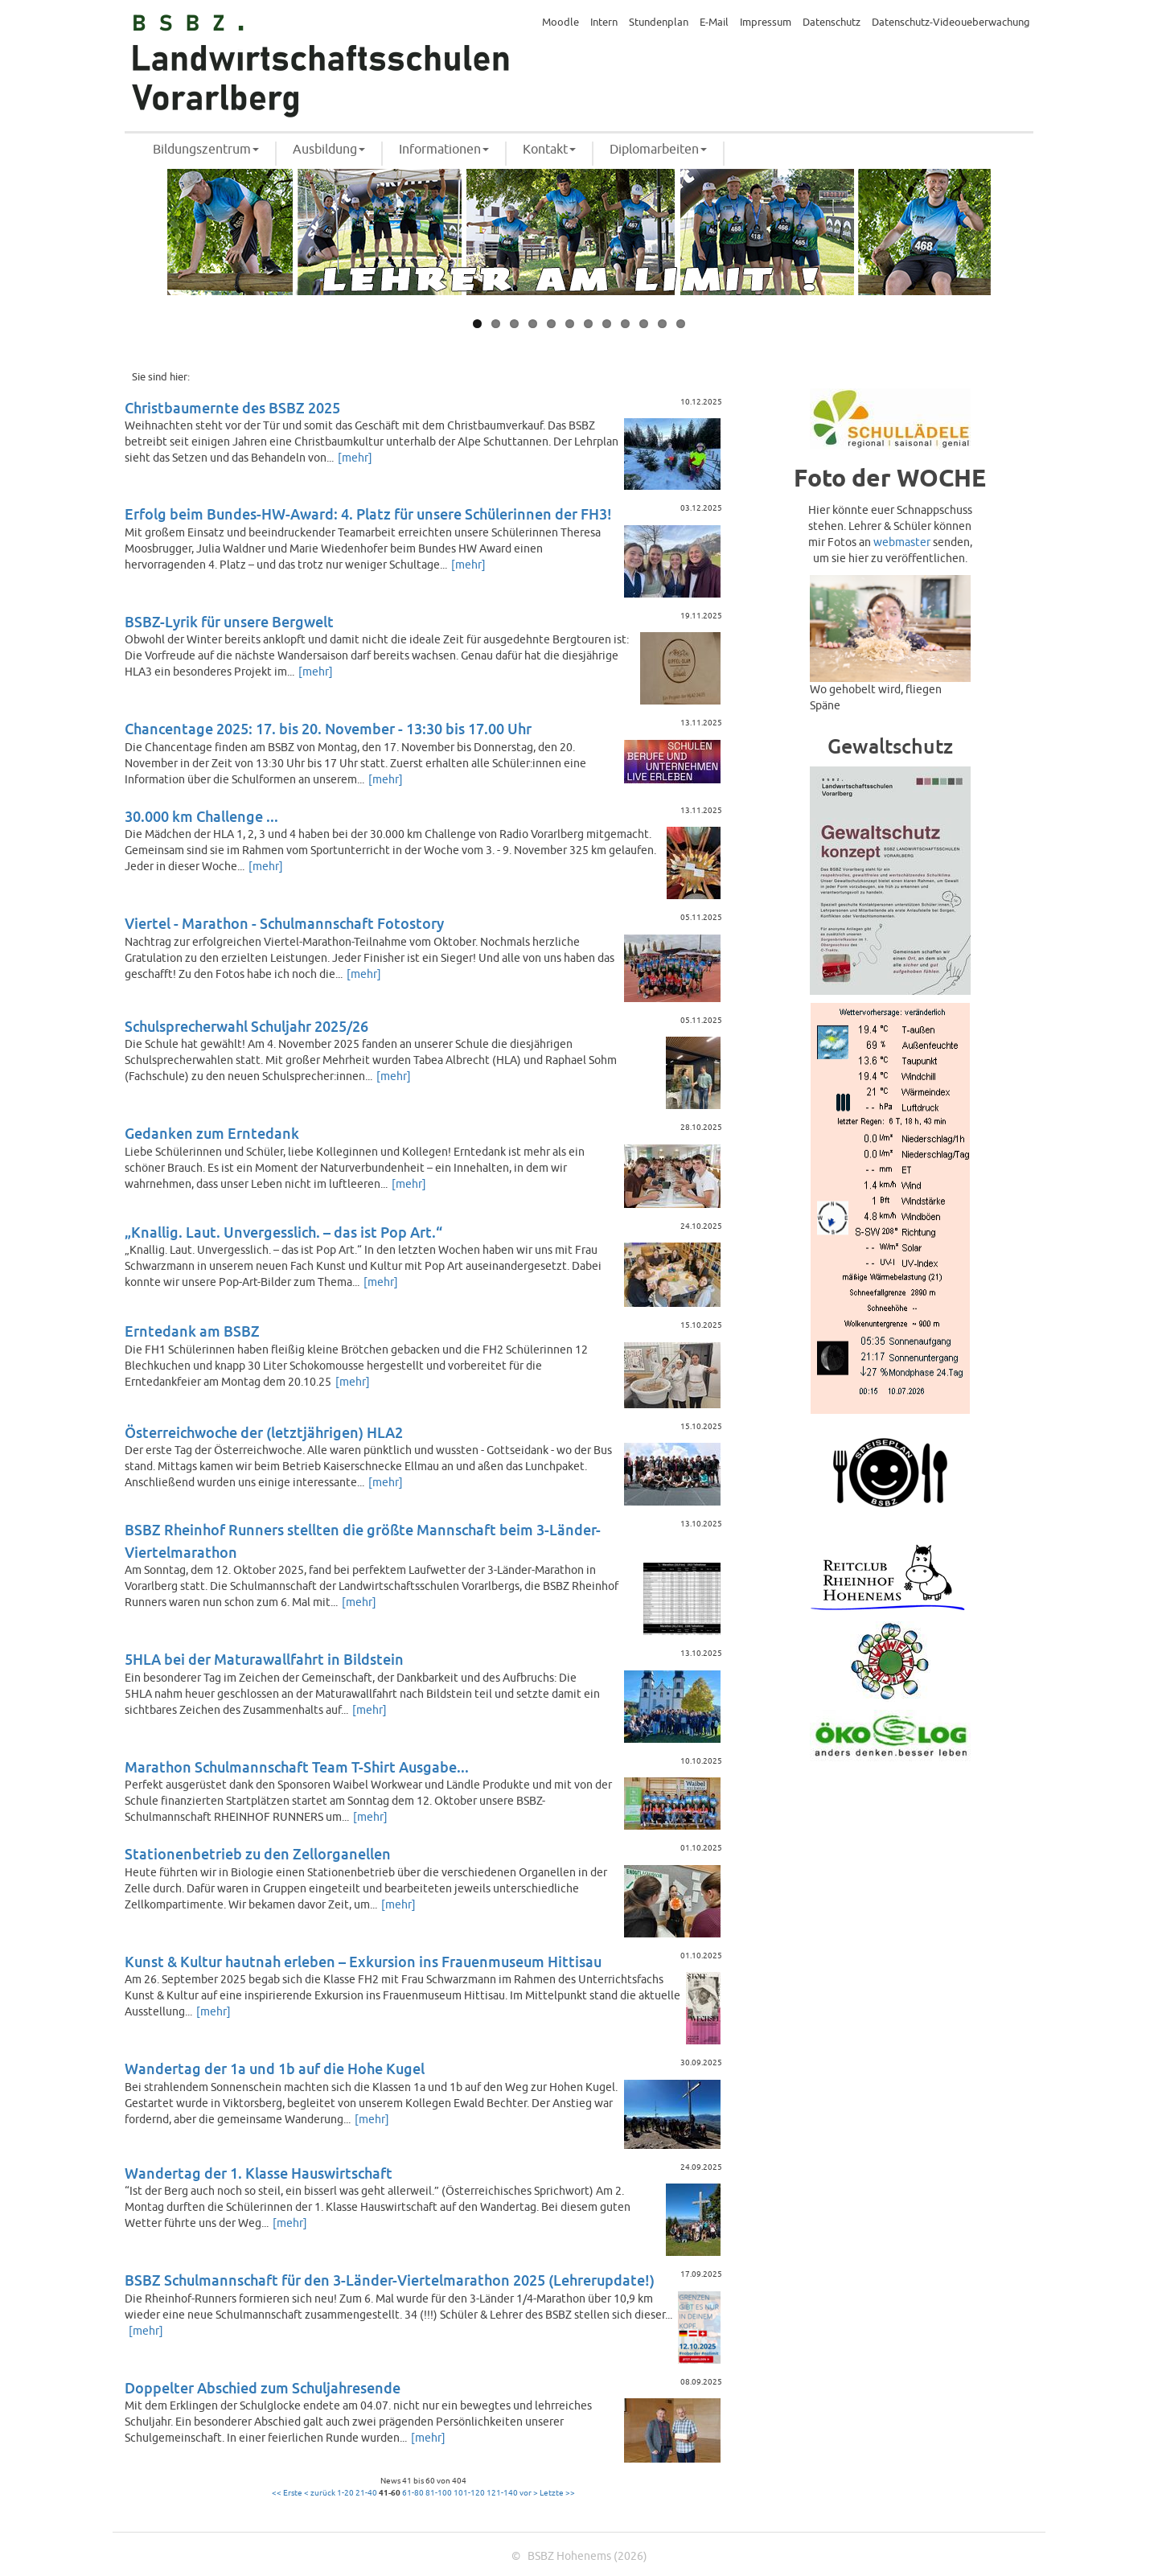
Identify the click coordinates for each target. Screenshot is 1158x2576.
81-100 (438, 2493)
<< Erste (287, 2493)
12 (680, 323)
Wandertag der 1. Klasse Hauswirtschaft (258, 2174)
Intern (604, 22)
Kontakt (549, 149)
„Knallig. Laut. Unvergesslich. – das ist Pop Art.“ (283, 1233)
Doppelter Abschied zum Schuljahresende (262, 2389)
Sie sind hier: (161, 377)
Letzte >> (557, 2493)
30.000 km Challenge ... (201, 817)
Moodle (560, 22)
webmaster (901, 542)
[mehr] (355, 458)
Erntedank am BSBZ (192, 1332)
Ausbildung (329, 149)
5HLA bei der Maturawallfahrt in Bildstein (264, 1660)
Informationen (444, 149)
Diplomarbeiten (658, 149)
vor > (528, 2493)
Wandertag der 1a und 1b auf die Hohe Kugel (275, 2069)
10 (643, 323)
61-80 (413, 2493)
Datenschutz (831, 22)
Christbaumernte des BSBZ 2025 (232, 409)
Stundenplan (658, 22)
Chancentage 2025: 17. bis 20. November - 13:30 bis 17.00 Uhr (328, 729)
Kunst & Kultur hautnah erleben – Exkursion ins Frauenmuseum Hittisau (363, 1962)
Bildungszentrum (206, 149)
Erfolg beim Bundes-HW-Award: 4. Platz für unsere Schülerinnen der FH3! (368, 515)
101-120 (469, 2493)
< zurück (319, 2493)
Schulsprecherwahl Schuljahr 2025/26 (246, 1027)
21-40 (366, 2493)
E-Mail (714, 22)
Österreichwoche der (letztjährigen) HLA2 (264, 1433)
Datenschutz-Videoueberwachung (951, 22)
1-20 (345, 2493)
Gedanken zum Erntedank (212, 1134)
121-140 (502, 2493)
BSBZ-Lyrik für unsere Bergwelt (229, 623)
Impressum (765, 22)
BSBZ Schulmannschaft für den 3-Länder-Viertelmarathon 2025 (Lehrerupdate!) (390, 2281)
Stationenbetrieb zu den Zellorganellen (258, 1855)
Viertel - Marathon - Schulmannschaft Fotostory (284, 924)
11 (662, 323)
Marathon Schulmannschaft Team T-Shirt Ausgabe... (297, 1768)
